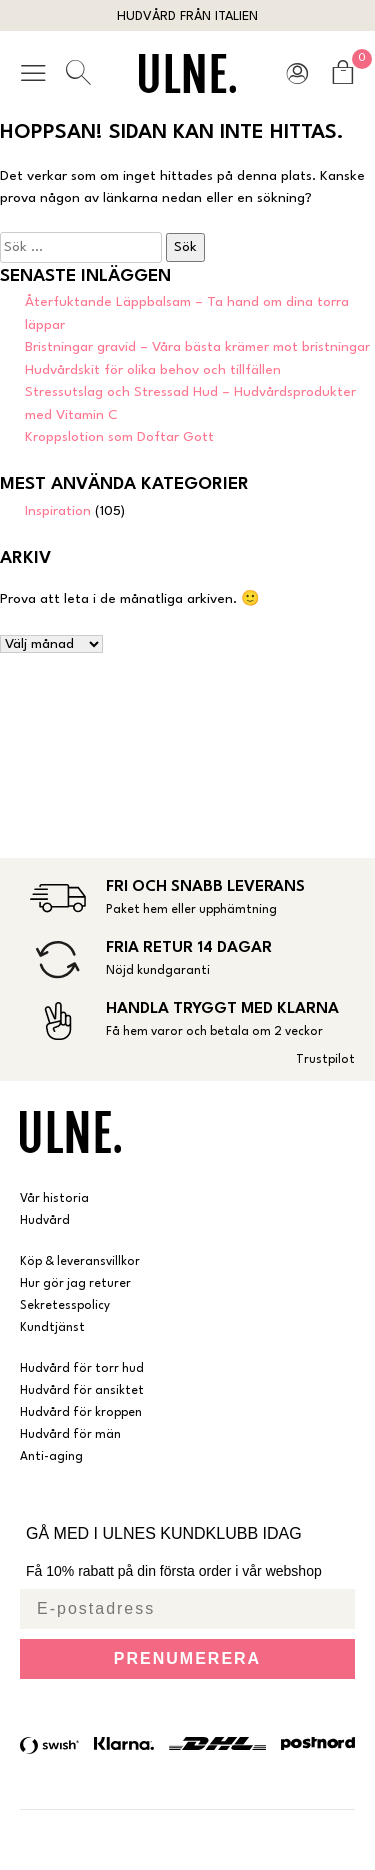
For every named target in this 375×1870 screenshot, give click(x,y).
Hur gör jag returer (75, 1284)
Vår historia (54, 1199)
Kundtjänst (52, 1328)
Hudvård (45, 1221)
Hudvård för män (70, 1435)
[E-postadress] (187, 1609)
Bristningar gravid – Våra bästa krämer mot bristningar (197, 347)
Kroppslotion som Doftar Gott (119, 437)
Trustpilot (325, 1060)
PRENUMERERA (187, 1658)
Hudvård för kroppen (81, 1413)
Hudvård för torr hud (82, 1369)
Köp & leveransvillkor (80, 1262)
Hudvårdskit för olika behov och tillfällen (153, 370)
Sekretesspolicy (65, 1306)
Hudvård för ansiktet (82, 1391)
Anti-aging (51, 1457)
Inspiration (58, 511)
